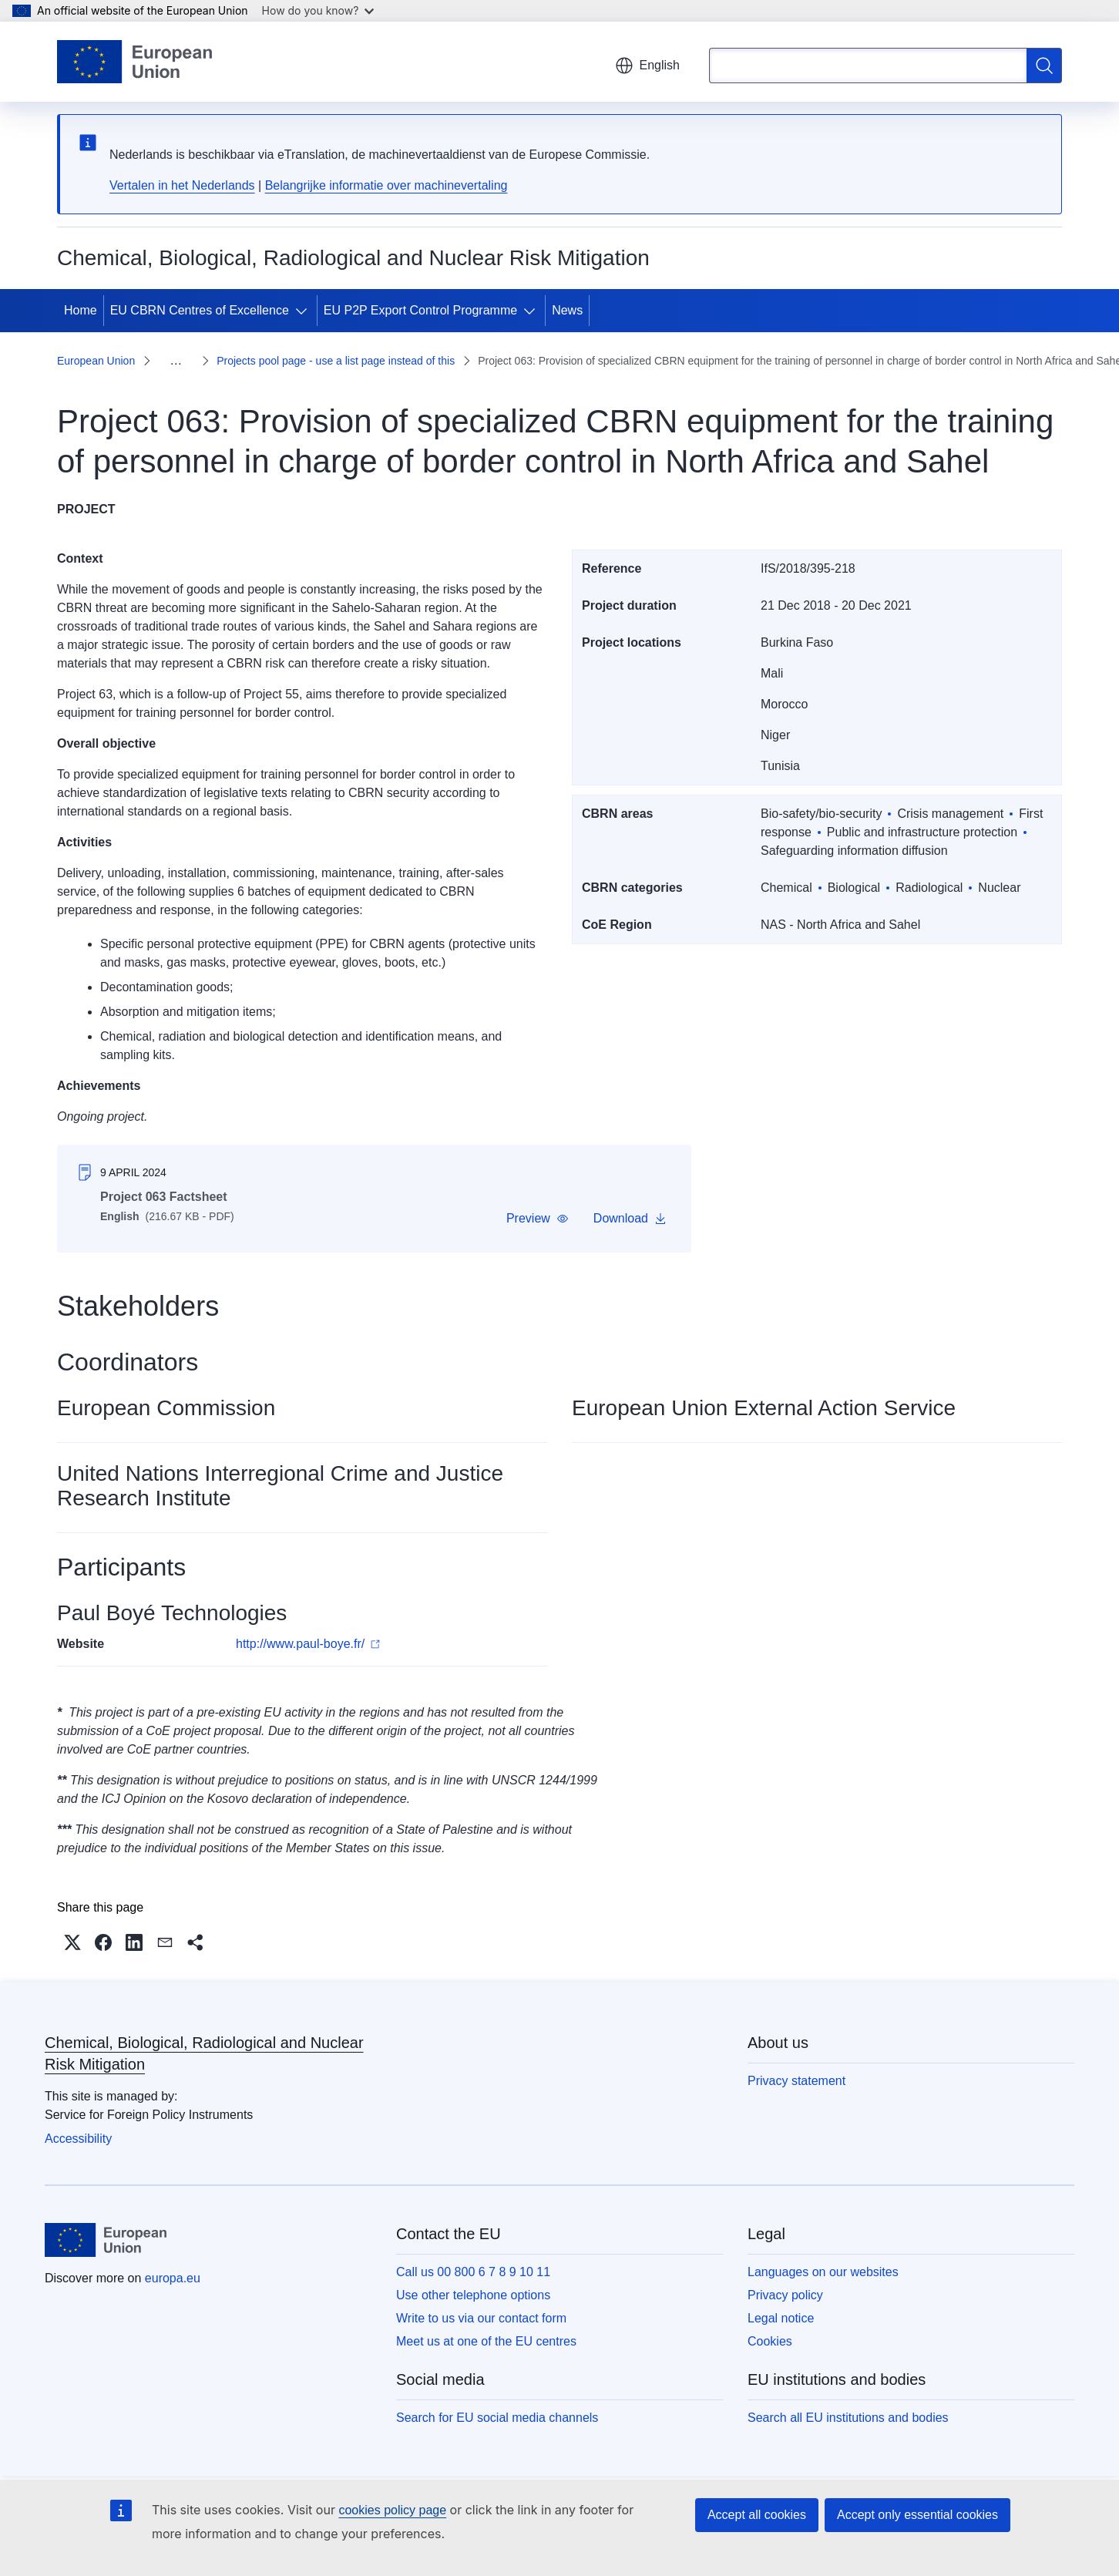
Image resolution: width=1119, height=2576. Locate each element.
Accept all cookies (756, 2514)
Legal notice (781, 2318)
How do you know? (318, 10)
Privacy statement (796, 2080)
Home (80, 310)
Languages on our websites (823, 2271)
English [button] (647, 65)
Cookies (770, 2341)
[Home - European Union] (134, 61)
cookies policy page (392, 2510)
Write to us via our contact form (481, 2318)
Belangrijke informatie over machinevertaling (386, 185)
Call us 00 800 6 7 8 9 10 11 (473, 2271)
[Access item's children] (304, 310)
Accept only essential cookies (917, 2514)
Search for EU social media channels (497, 2417)
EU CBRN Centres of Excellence (199, 310)
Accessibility (78, 2138)
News (567, 310)
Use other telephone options (473, 2295)
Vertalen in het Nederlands (182, 185)
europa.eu (172, 2278)
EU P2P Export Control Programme (420, 310)
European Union (96, 361)
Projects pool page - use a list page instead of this (336, 361)
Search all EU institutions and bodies (848, 2417)
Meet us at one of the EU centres (486, 2341)
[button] (537, 1218)
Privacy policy (785, 2295)
